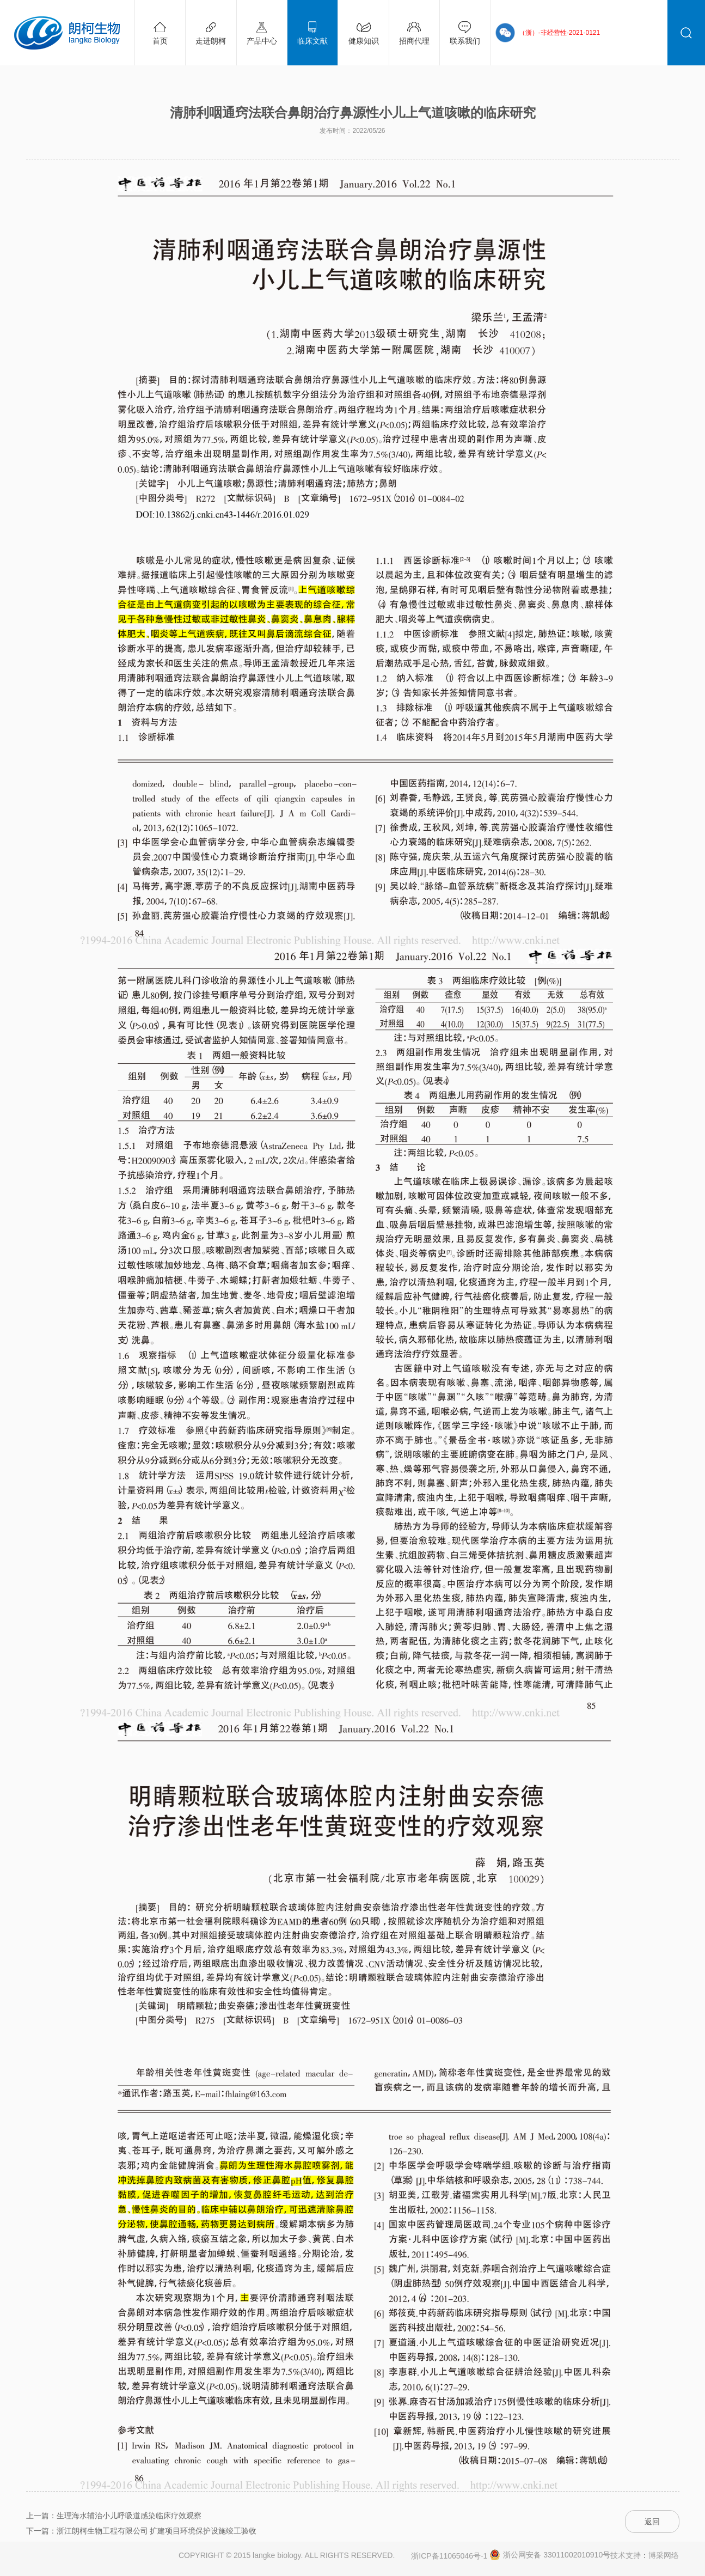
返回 (652, 2521)
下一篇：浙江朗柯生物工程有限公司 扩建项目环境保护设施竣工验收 (141, 2530)
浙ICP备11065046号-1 (449, 2555)
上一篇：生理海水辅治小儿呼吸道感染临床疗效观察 (113, 2515)
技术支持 (625, 2555)
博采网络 (663, 2555)
